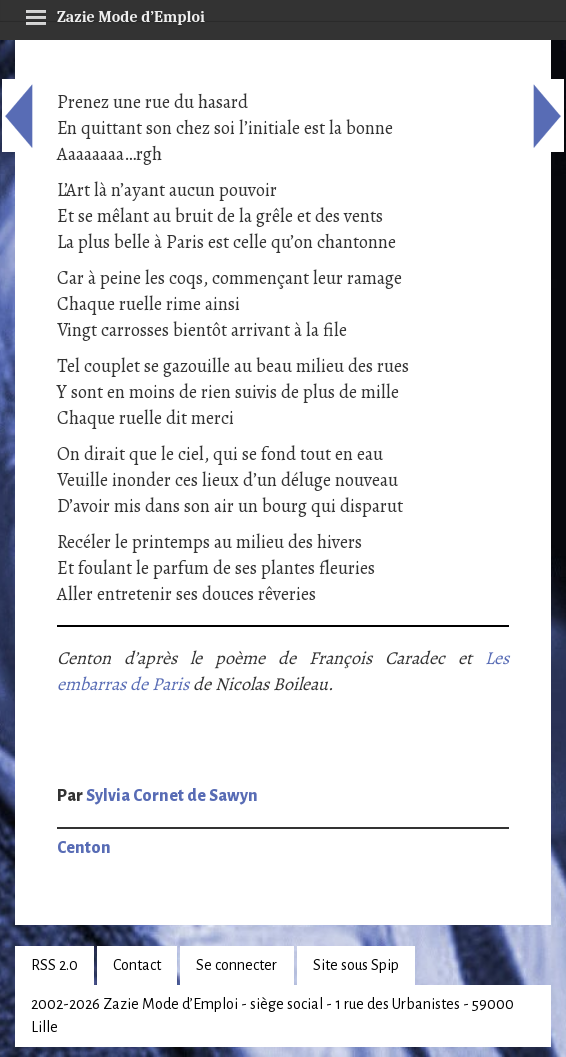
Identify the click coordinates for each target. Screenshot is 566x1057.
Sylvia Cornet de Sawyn (172, 796)
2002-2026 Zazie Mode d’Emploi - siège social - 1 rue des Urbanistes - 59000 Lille (272, 1015)
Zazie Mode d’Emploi (115, 14)
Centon (84, 848)
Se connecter (236, 965)
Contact (137, 965)
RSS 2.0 (54, 965)
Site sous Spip (356, 965)
